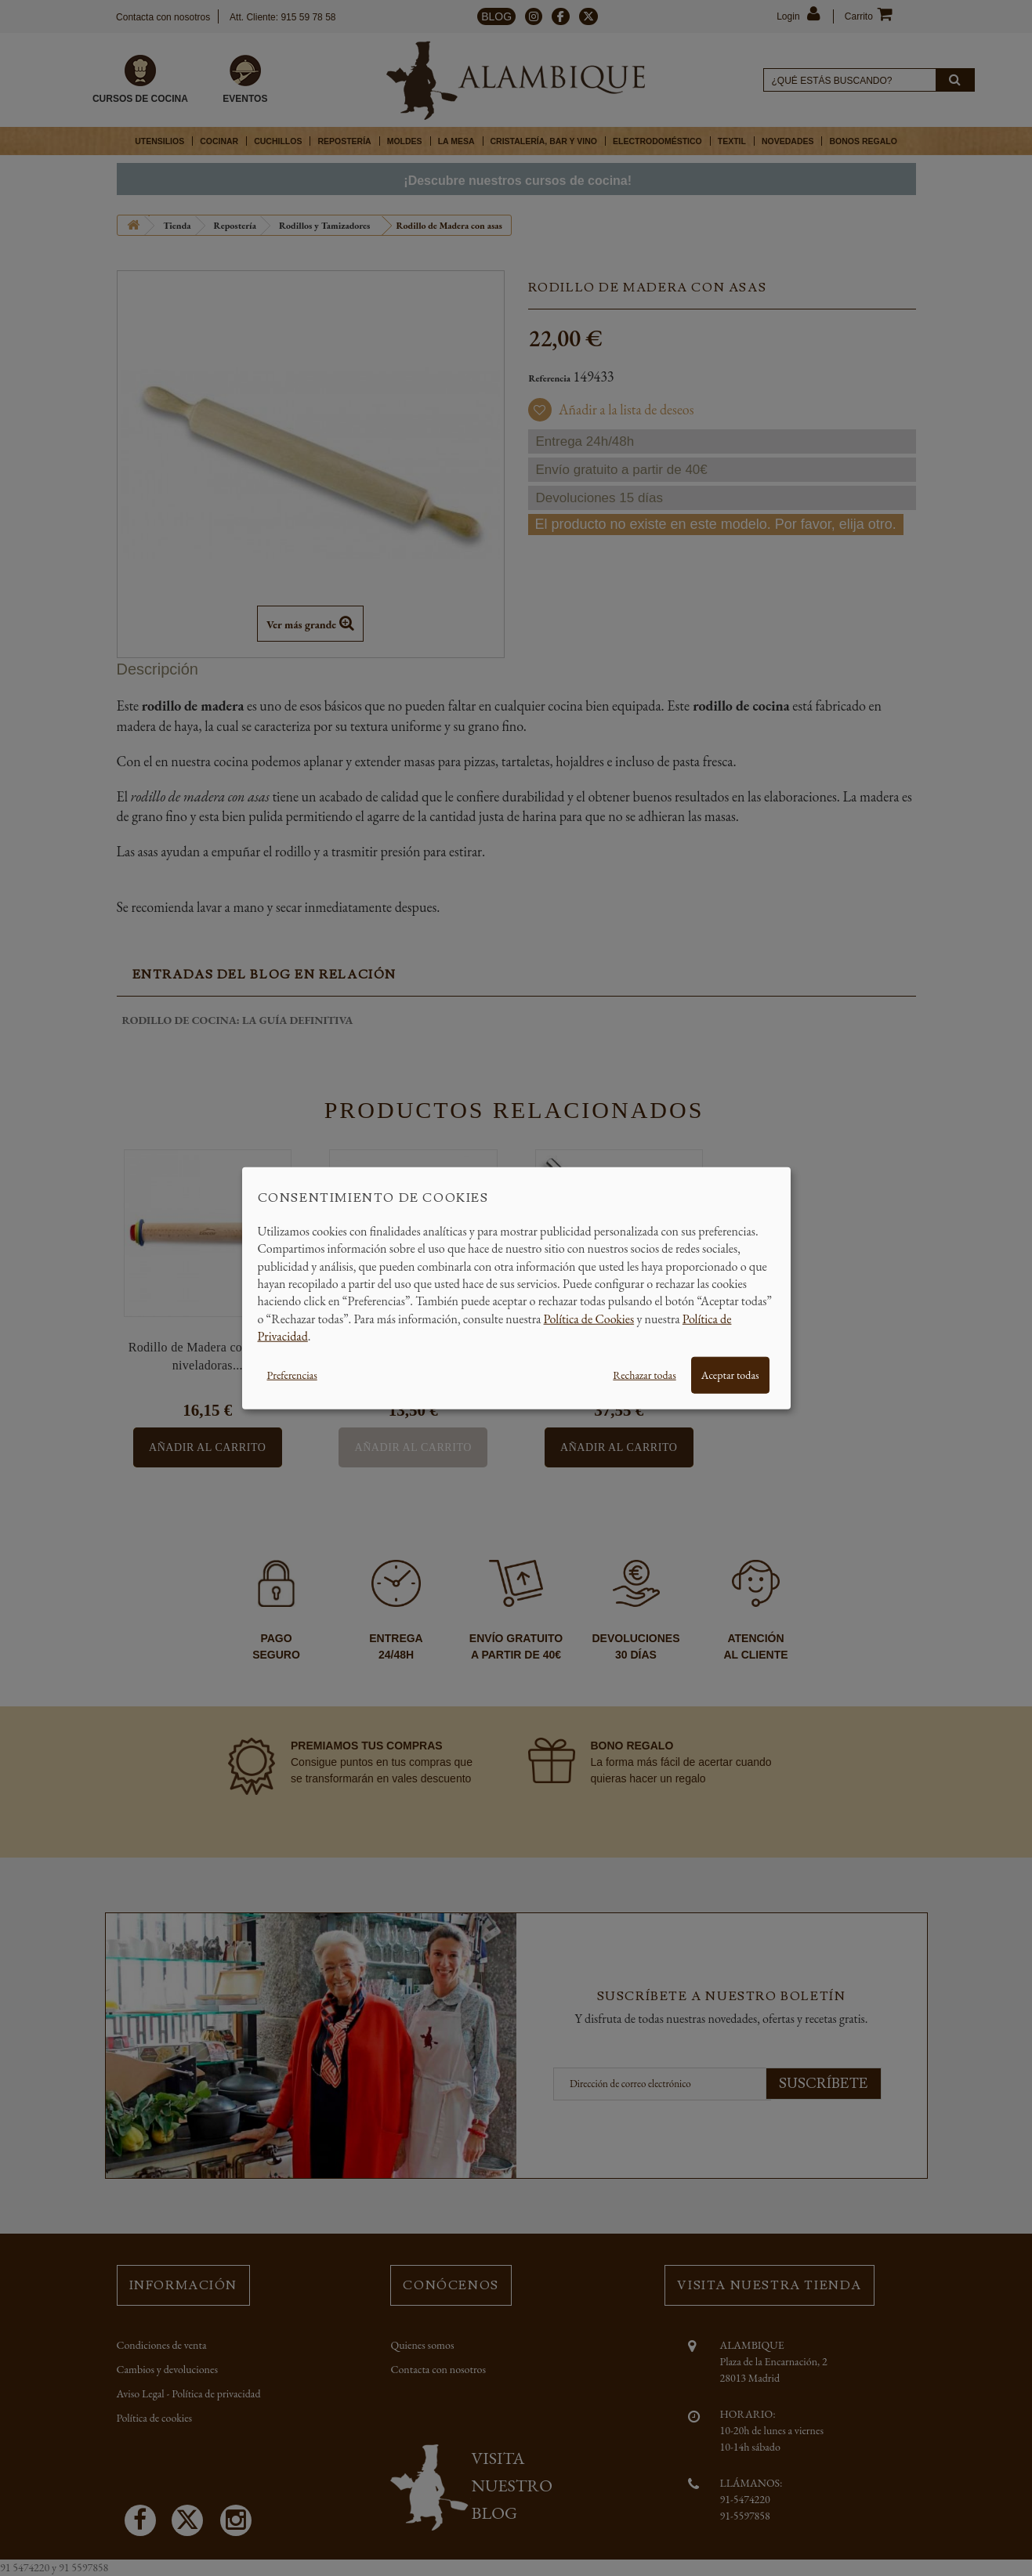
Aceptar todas (730, 1374)
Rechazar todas (644, 1374)
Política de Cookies (589, 1318)
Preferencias (292, 1374)
